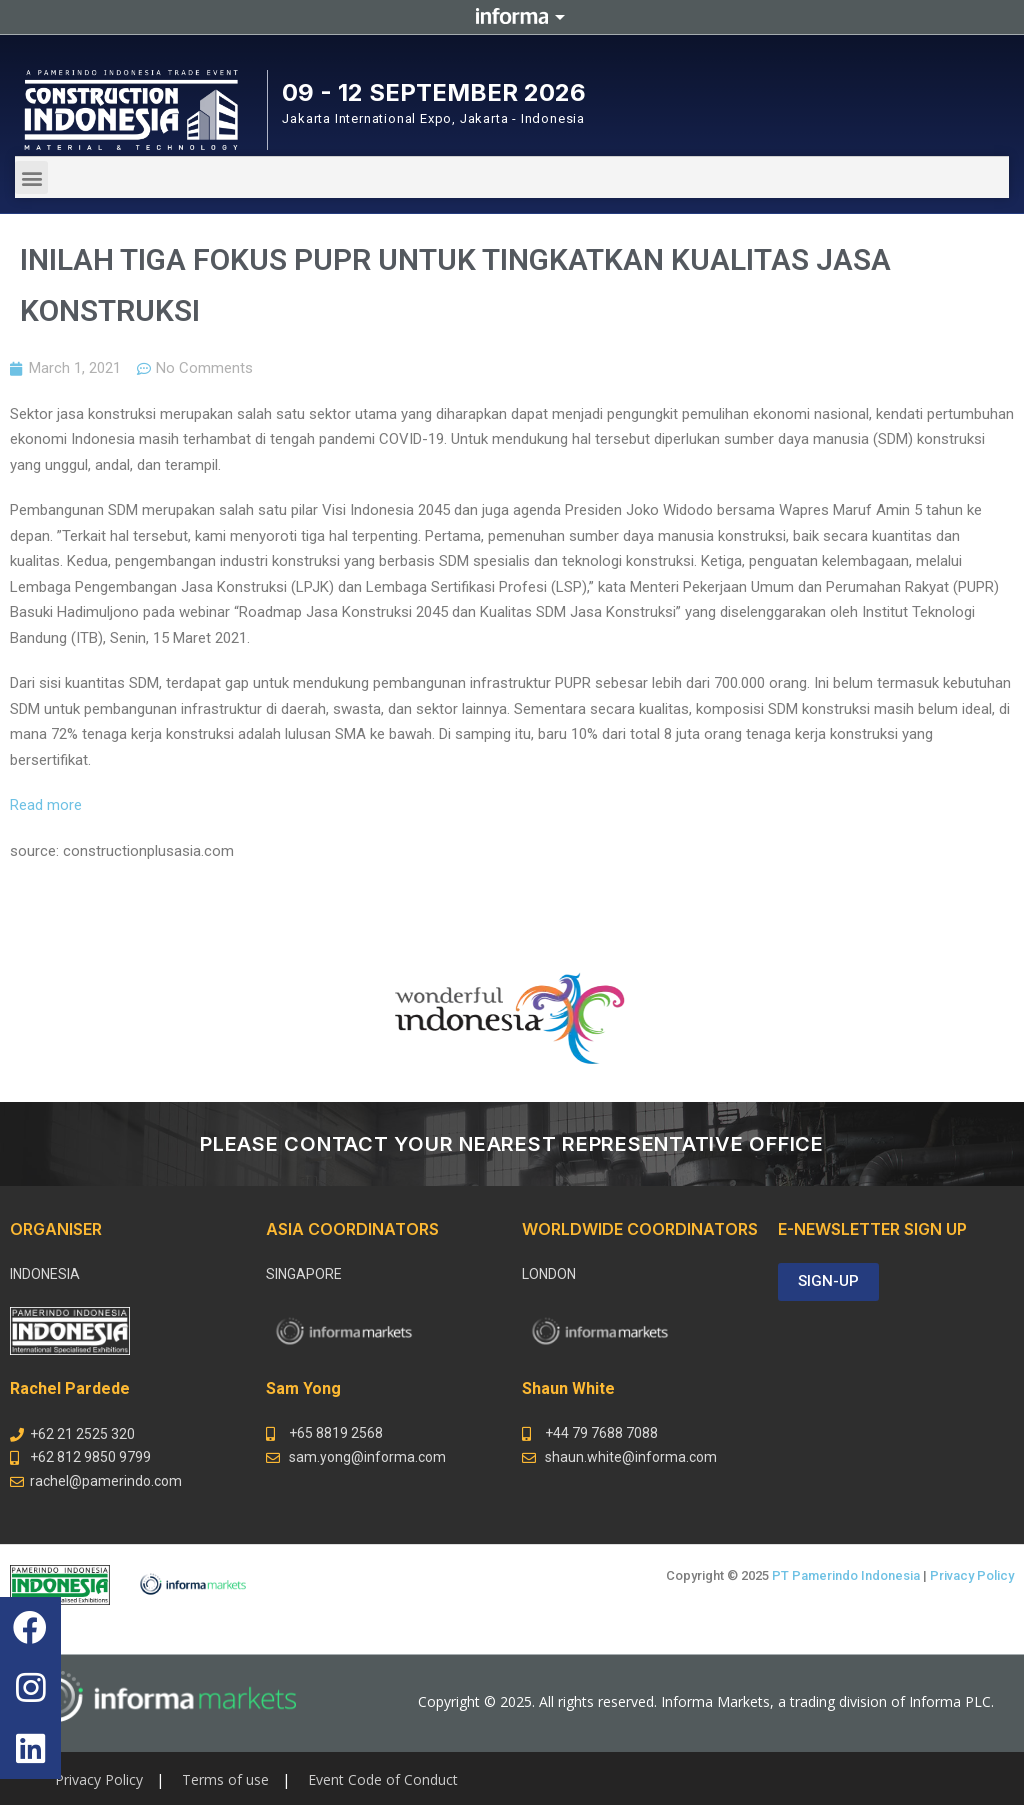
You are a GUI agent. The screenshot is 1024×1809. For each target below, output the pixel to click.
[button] (31, 177)
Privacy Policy (972, 1575)
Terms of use (225, 1779)
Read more (46, 805)
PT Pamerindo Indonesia (846, 1575)
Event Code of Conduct (383, 1779)
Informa (512, 17)
